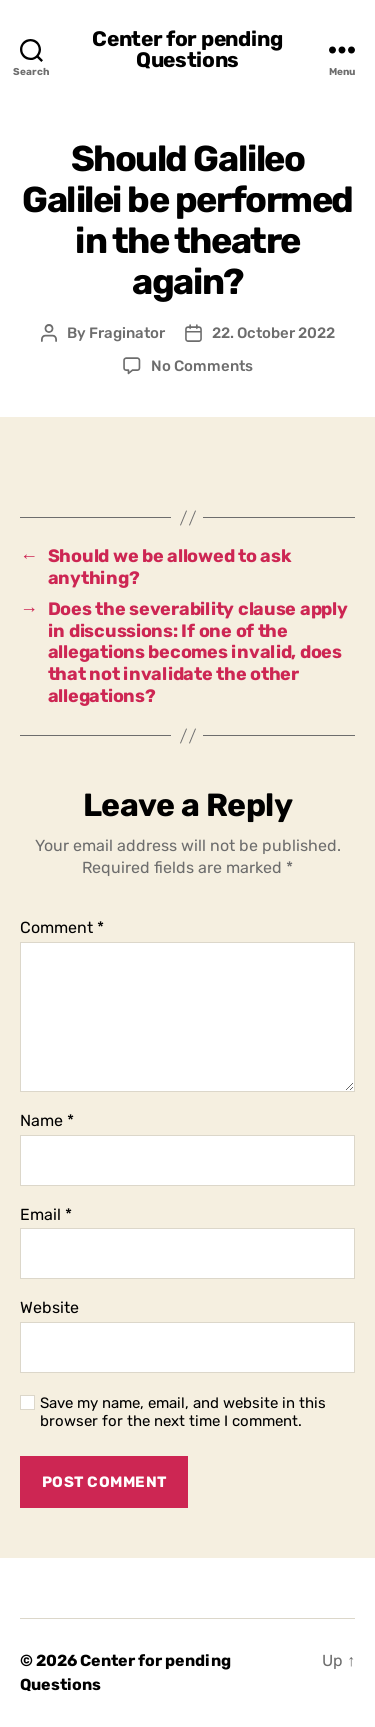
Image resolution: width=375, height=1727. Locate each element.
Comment (62, 928)
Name (47, 1121)
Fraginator (127, 333)
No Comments (202, 366)
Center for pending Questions (187, 49)
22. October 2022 (273, 333)
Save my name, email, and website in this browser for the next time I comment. (183, 1412)
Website (49, 1308)
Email (46, 1215)
